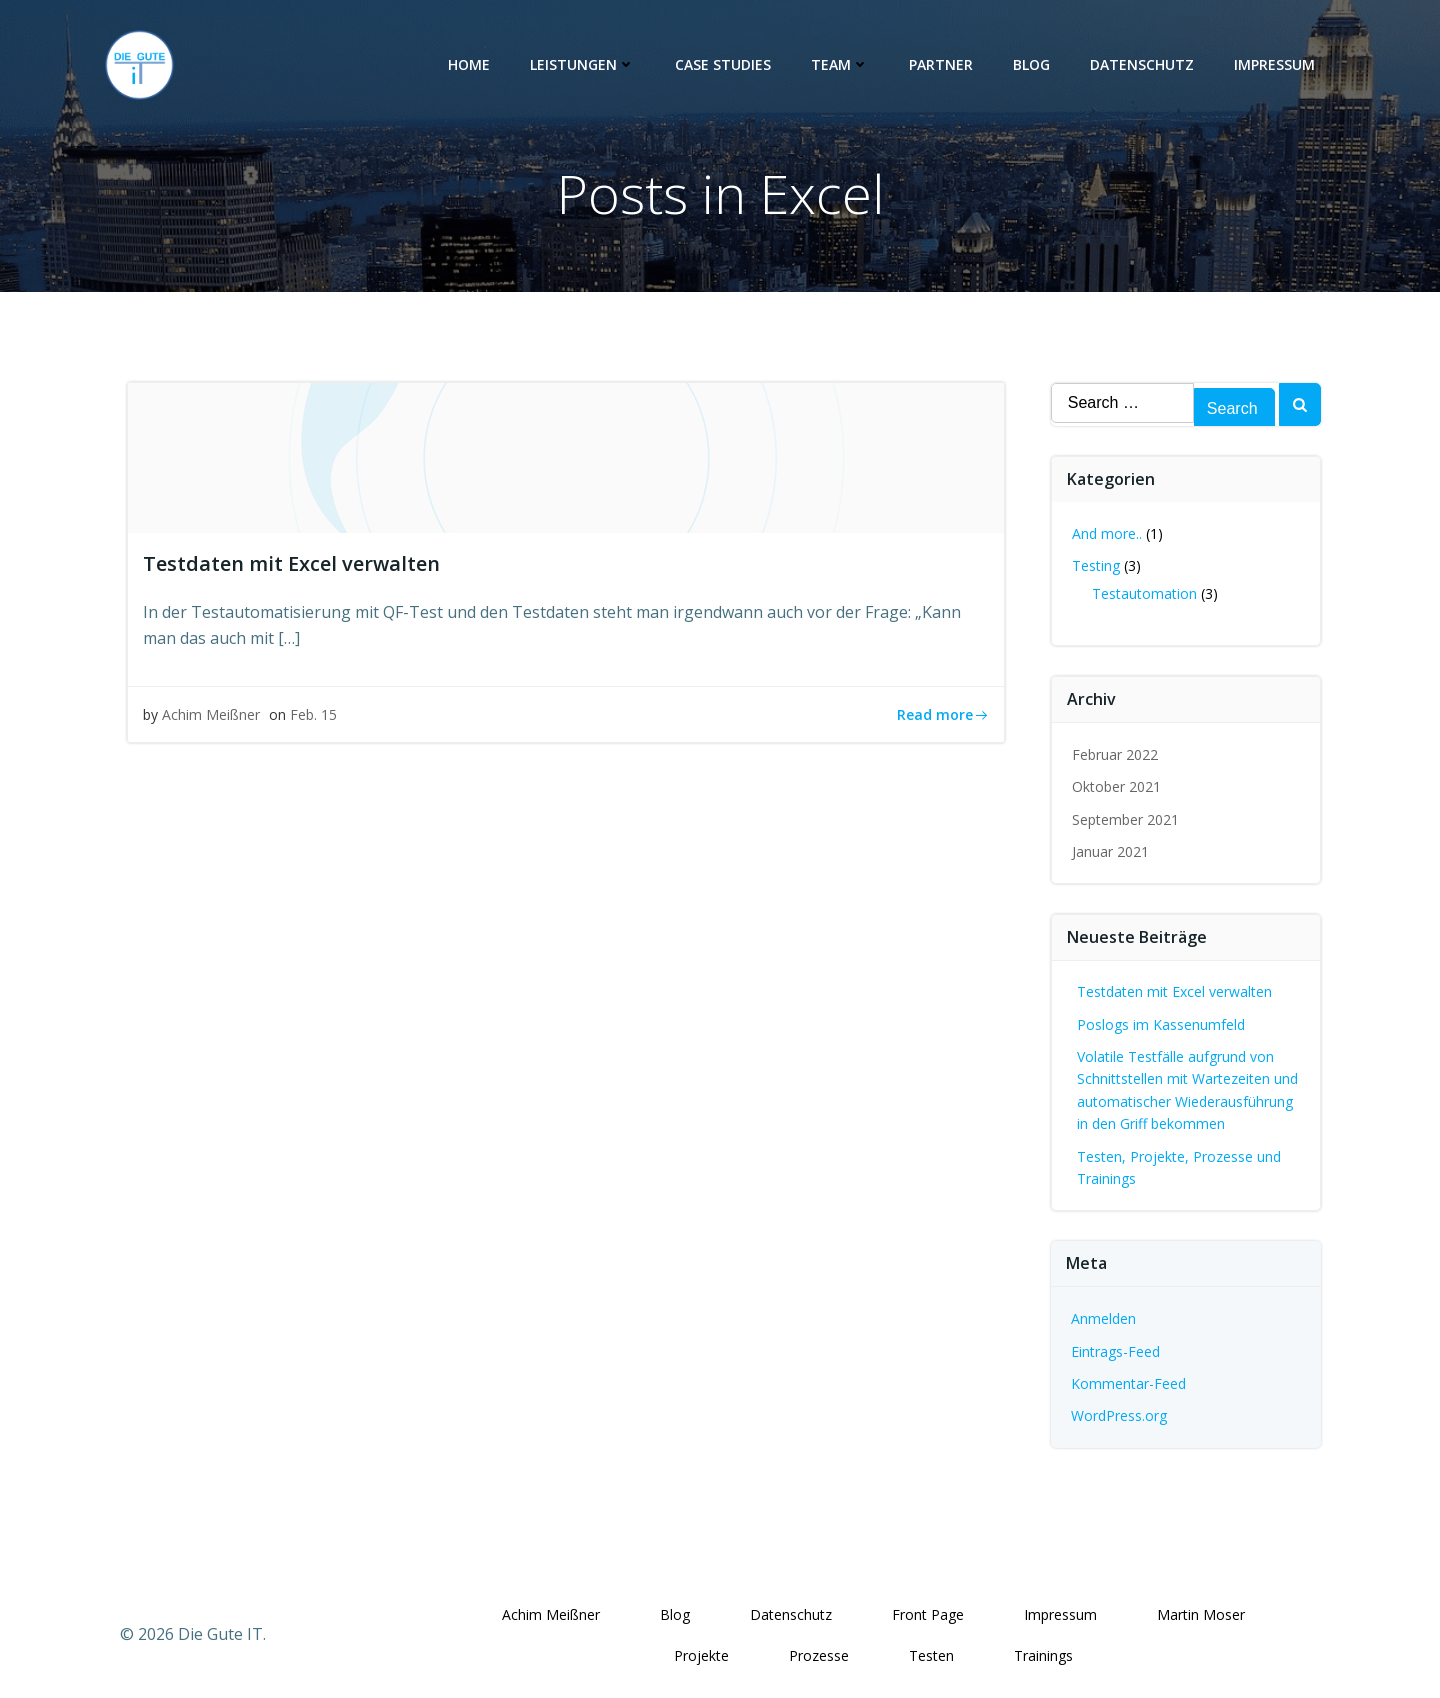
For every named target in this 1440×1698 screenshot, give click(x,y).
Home (470, 64)
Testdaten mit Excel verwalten (1174, 991)
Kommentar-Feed (1128, 1383)
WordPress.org (1119, 1415)
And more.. (1107, 533)
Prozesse (820, 1655)
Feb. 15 (313, 715)
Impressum (1275, 64)
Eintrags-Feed (1115, 1350)
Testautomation (1144, 593)
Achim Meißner (211, 715)
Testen (932, 1655)
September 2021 (1125, 819)
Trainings (1044, 1655)
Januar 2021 (1110, 851)
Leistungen (583, 64)
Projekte (702, 1655)
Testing (1096, 565)
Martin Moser (1202, 1614)
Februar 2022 (1115, 754)
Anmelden (1103, 1318)
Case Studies (724, 64)
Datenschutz (1143, 64)
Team (841, 64)
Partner (942, 64)
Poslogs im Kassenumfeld (1161, 1024)
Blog (1032, 64)
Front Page (929, 1614)
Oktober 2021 (1116, 786)
